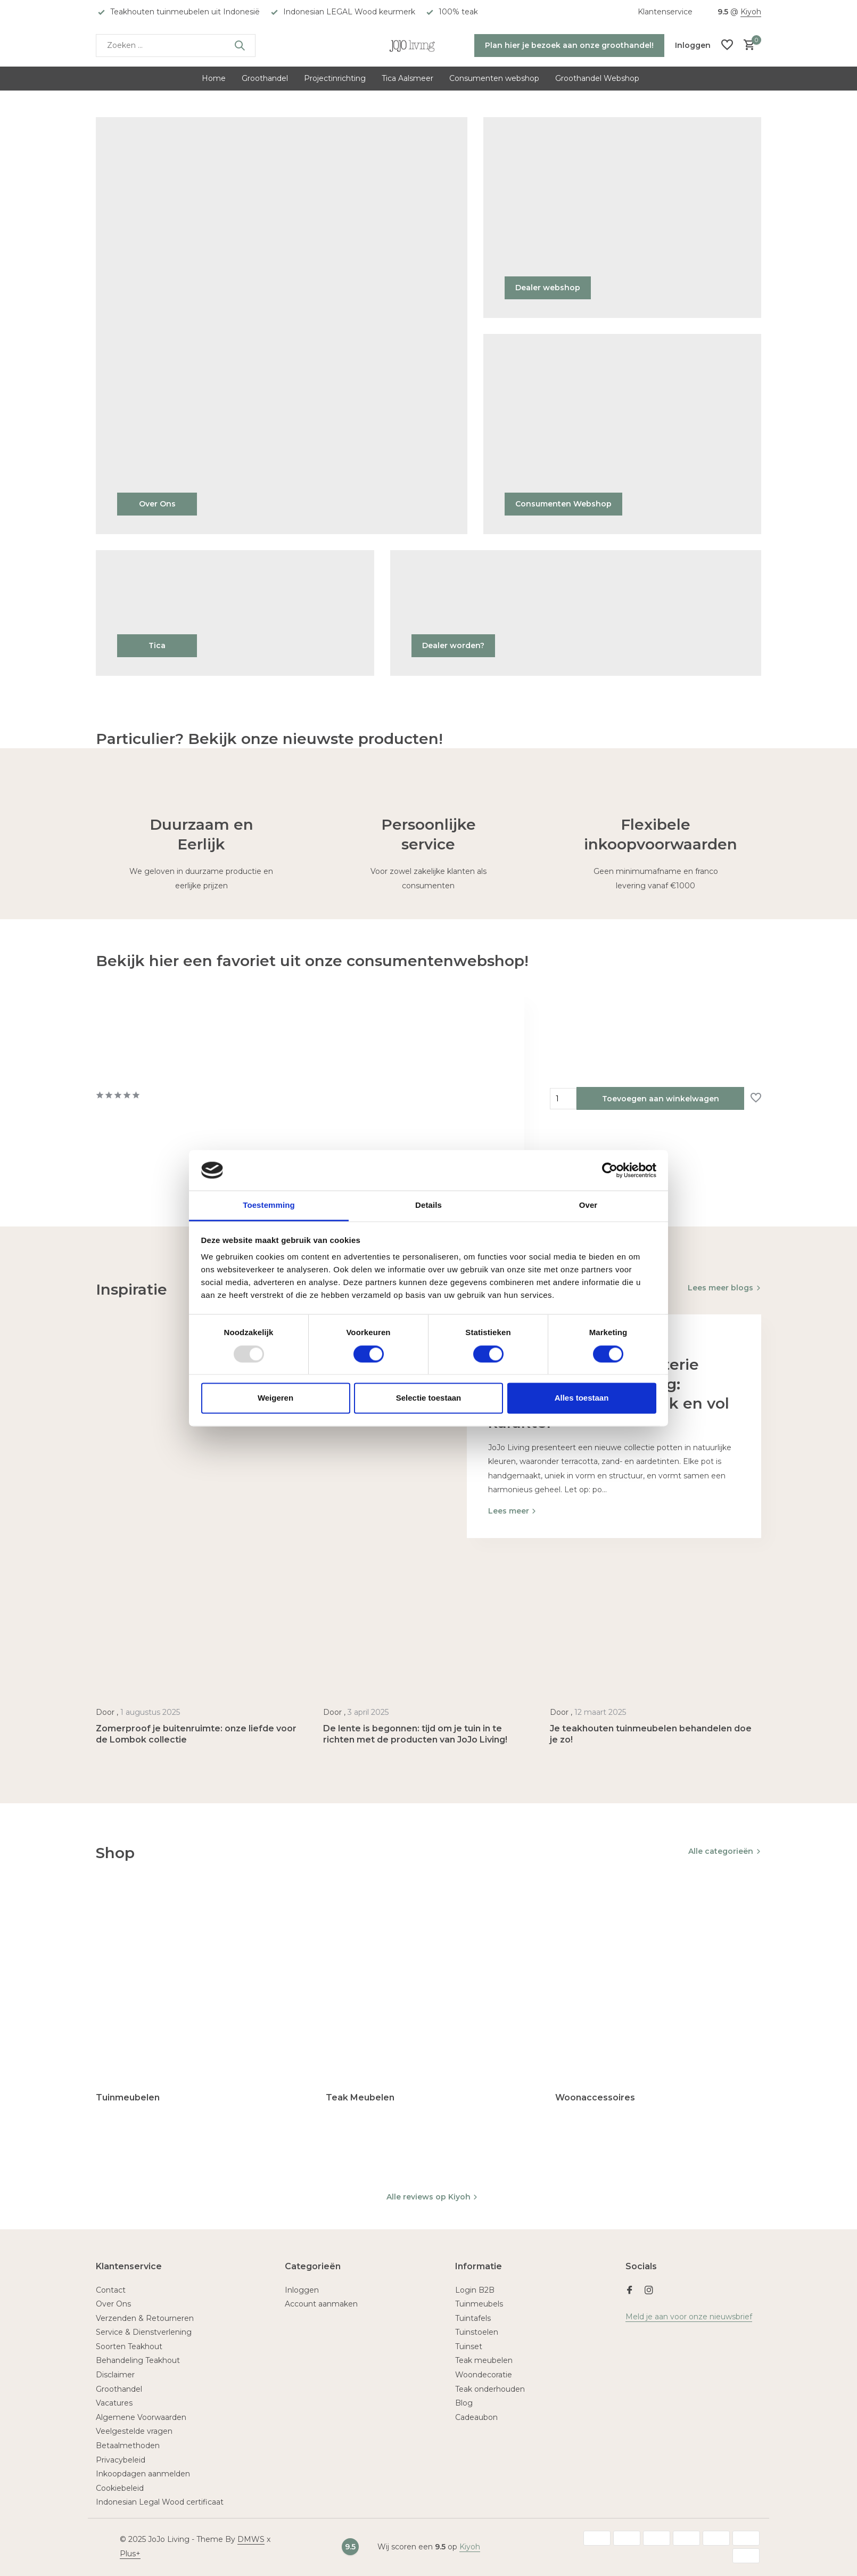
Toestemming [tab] (269, 1205)
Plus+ (130, 2553)
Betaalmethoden (128, 2445)
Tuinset (468, 2346)
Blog (464, 2403)
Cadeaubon (476, 2417)
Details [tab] (428, 1205)
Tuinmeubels (479, 2304)
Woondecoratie (483, 2374)
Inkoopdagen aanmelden (143, 2474)
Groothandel (265, 78)
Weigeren (275, 1398)
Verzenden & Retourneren (145, 2318)
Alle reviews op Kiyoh (432, 2197)
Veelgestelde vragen (134, 2431)
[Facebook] (629, 2291)
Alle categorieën (720, 1851)
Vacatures (114, 2403)
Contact (111, 2290)
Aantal (563, 1098)
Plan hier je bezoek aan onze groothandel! (569, 45)
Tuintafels (473, 2318)
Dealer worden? (453, 645)
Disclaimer (115, 2374)
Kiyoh (750, 12)
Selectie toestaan (429, 1398)
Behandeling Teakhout (138, 2360)
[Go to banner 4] (235, 613)
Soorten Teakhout (129, 2346)
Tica (157, 645)
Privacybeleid (120, 2460)
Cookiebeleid (120, 2488)
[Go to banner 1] (281, 325)
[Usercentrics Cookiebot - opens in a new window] (609, 1170)
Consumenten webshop (494, 78)
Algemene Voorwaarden (141, 2417)
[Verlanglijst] (727, 45)
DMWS (251, 2539)
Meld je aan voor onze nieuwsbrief (688, 2316)
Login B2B (475, 2290)
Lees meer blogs (720, 1288)
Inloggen (302, 2290)
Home (214, 78)
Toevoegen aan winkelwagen (660, 1098)
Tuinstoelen (476, 2332)
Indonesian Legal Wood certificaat (160, 2502)
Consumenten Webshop (563, 504)
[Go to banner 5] (576, 613)
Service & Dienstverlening (144, 2332)
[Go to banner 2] (622, 217)
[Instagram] (649, 2291)
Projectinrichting (335, 78)
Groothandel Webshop (597, 78)
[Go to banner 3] (622, 434)
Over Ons (157, 504)
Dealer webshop (547, 287)
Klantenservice (665, 12)
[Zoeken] (176, 45)
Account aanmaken (321, 2304)
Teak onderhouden (490, 2389)
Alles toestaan (582, 1398)
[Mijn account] (693, 45)
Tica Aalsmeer (407, 78)
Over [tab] (588, 1205)
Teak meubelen (484, 2360)
